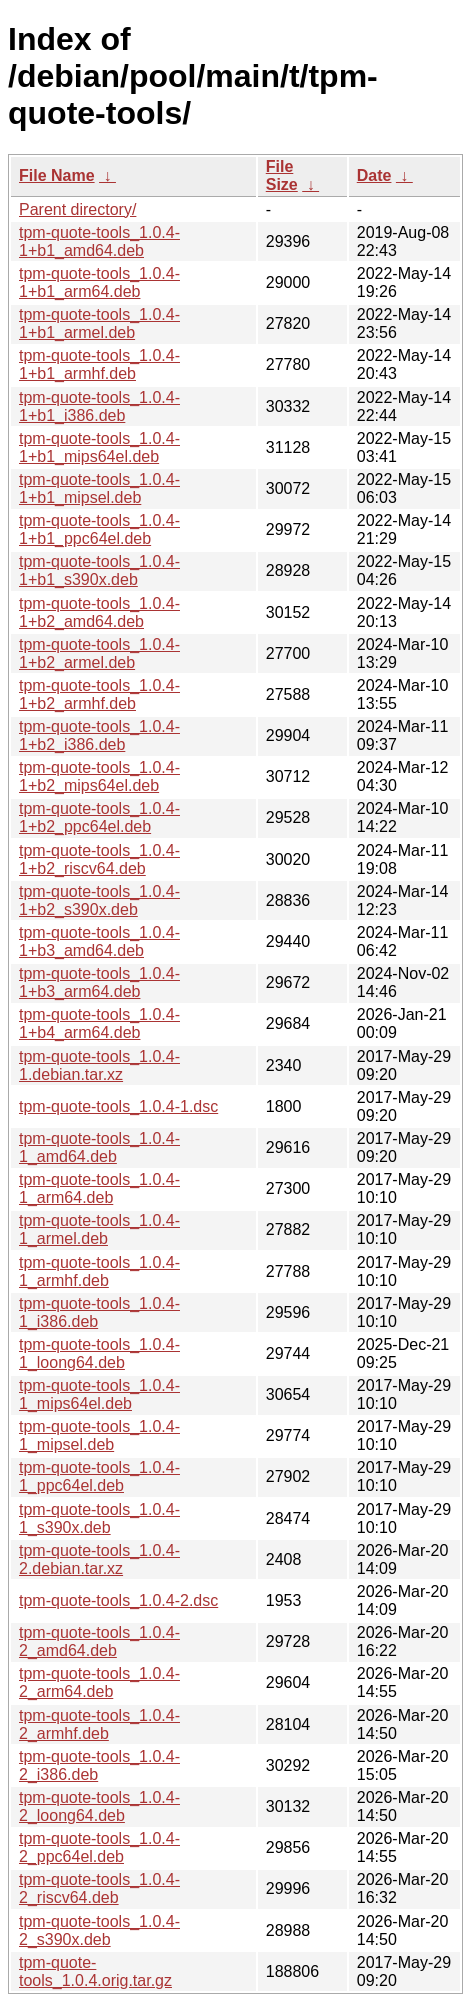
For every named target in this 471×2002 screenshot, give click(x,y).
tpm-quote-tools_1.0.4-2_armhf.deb (99, 1724)
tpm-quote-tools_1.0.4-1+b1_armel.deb (99, 323)
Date (374, 175)
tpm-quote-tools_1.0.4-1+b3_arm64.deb (99, 982)
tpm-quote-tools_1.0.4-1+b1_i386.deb (99, 406)
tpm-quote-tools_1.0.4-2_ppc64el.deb (99, 1847)
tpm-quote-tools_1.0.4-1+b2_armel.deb (99, 653)
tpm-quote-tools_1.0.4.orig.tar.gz (95, 1971)
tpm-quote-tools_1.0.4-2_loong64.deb (99, 1806)
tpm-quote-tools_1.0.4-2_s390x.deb (99, 1930)
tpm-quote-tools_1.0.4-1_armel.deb (99, 1229)
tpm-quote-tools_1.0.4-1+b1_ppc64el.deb (99, 529)
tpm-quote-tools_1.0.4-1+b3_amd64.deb (99, 941)
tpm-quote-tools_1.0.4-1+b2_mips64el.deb (99, 776)
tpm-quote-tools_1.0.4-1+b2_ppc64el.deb (99, 817)
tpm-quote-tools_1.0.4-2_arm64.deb (99, 1682)
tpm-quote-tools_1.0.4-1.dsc (118, 1106)
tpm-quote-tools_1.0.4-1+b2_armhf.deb (99, 694)
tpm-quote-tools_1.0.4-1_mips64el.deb (99, 1394)
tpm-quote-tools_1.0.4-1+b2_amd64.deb (99, 612)
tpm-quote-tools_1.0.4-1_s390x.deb (99, 1518)
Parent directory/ (77, 209)
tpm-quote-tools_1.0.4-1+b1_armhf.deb (99, 364)
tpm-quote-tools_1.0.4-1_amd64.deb (99, 1147)
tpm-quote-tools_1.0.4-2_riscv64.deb (99, 1888)
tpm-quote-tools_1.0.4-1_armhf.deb (99, 1271)
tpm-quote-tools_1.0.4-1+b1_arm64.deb (99, 282)
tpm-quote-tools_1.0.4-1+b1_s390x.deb (99, 570)
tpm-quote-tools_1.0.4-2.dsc (118, 1600)
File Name (57, 175)
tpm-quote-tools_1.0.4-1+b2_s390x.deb (99, 900)
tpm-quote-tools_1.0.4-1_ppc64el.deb (99, 1476)
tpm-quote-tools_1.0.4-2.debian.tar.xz (99, 1559)
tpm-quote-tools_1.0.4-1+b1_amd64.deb (99, 241)
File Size (282, 175)
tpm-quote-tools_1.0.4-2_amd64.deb (99, 1641)
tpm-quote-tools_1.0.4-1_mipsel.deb (99, 1435)
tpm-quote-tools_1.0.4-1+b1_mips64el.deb (99, 447)
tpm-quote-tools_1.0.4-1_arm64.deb (99, 1188)
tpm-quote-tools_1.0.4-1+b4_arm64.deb (99, 1023)
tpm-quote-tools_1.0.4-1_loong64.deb (99, 1353)
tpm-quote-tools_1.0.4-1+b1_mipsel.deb (99, 488)
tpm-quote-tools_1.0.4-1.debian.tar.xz (99, 1065)
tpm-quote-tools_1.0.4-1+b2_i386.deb (99, 735)
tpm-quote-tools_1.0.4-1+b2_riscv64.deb (99, 859)
